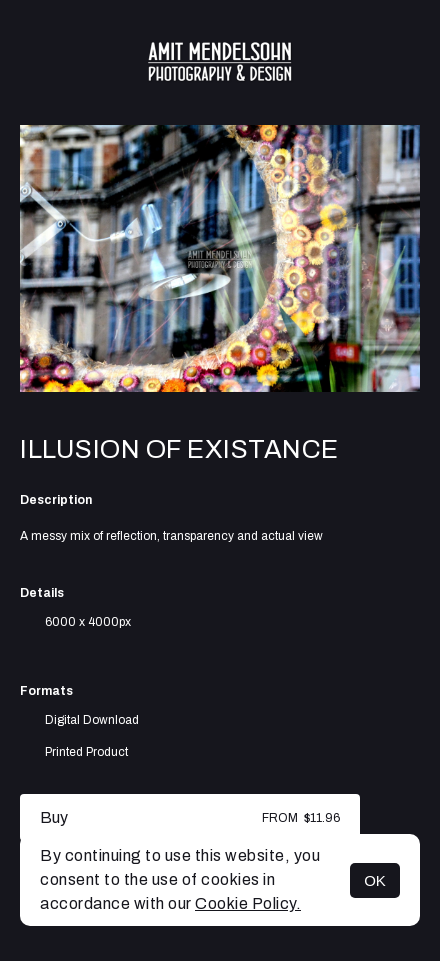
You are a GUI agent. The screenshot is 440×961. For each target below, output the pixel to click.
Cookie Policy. (248, 903)
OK (375, 880)
